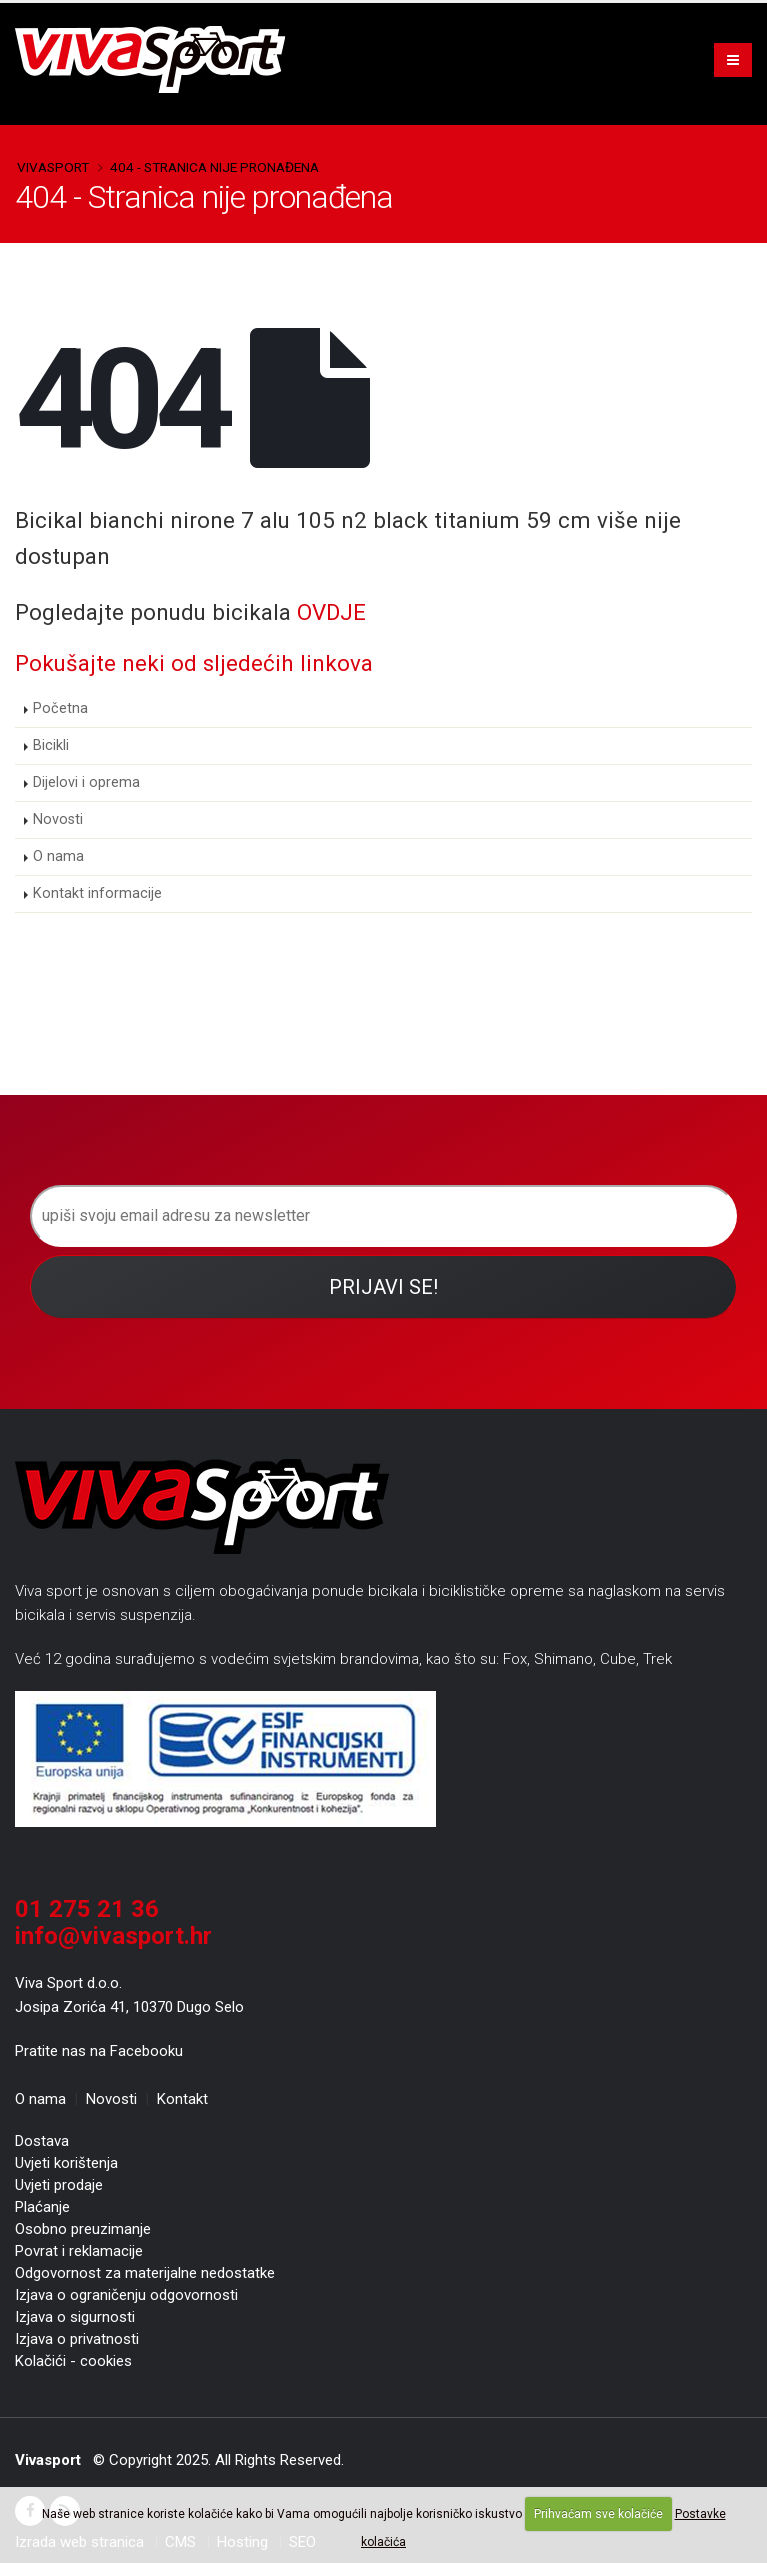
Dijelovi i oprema (86, 782)
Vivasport (53, 167)
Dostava (42, 2141)
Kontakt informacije (97, 893)
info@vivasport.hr (113, 1936)
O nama (58, 856)
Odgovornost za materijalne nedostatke (145, 2273)
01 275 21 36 (87, 1909)
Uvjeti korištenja (66, 2163)
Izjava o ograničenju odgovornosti (126, 2295)
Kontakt (182, 2099)
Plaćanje (42, 2207)
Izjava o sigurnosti (75, 2317)
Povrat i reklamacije (79, 2251)
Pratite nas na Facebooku (99, 2051)
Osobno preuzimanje (83, 2229)
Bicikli (51, 745)
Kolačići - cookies (73, 2361)
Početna (60, 708)
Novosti (58, 819)
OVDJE (331, 612)
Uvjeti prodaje (59, 2185)
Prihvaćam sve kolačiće (598, 2514)
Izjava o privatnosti (77, 2339)
